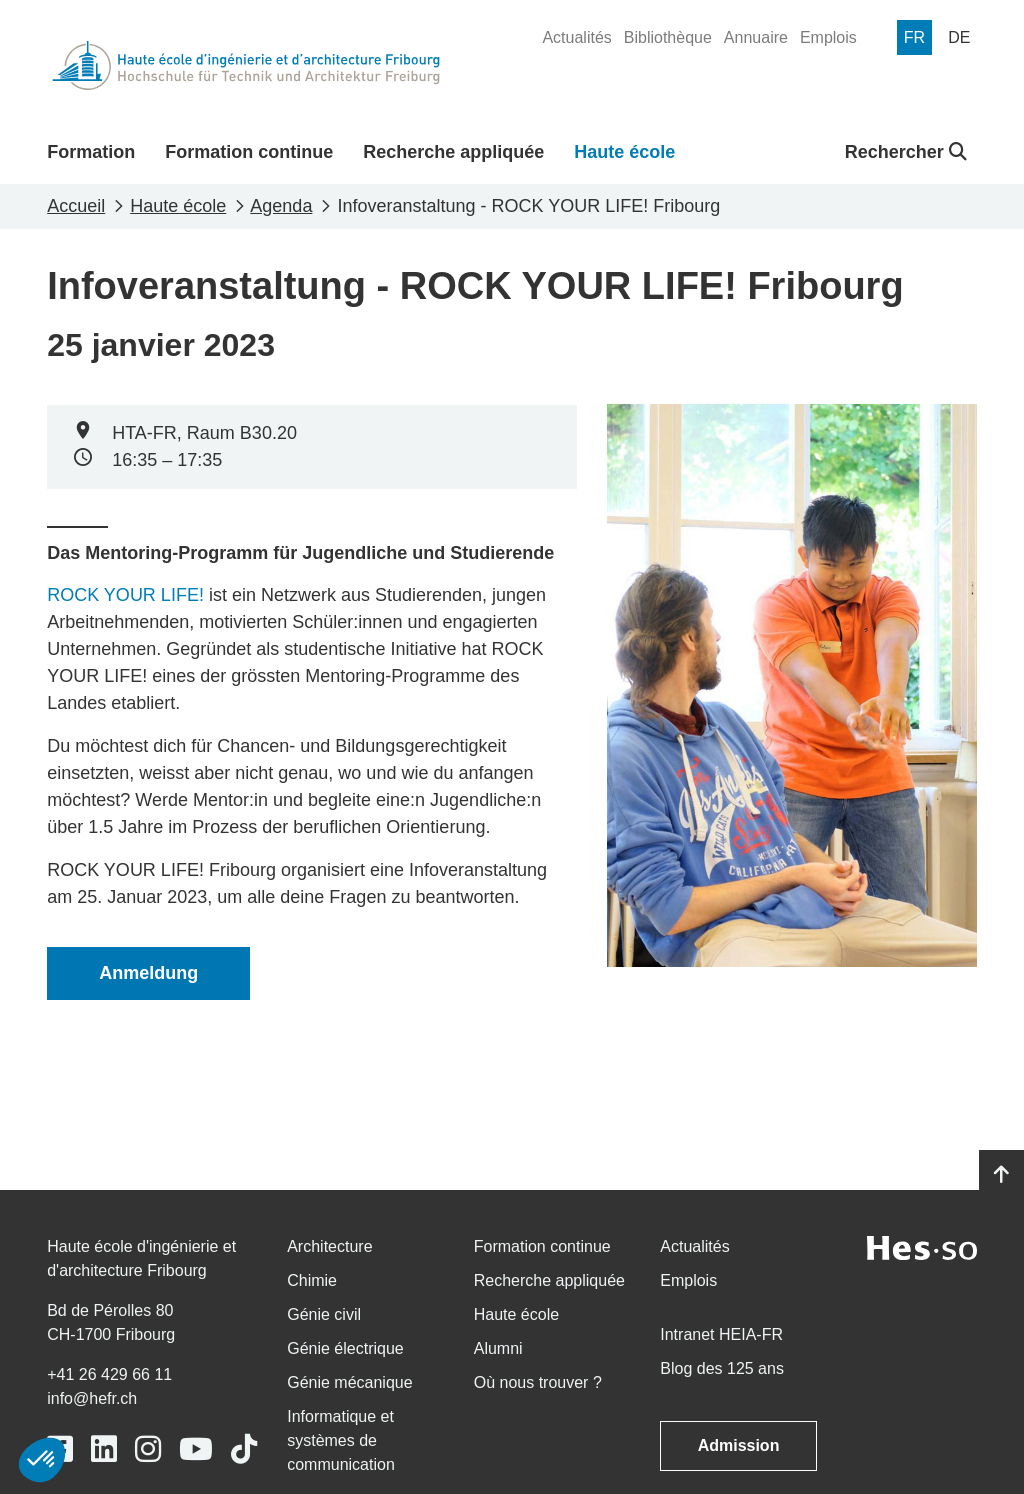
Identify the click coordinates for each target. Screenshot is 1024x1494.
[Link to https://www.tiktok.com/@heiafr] (244, 1449)
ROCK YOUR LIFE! (125, 595)
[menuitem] (576, 38)
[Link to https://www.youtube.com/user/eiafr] (196, 1449)
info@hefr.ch (92, 1398)
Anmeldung (148, 973)
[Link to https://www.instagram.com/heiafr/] (148, 1449)
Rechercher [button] (906, 152)
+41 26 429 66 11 (109, 1374)
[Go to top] (1001, 1175)
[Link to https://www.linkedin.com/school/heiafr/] (104, 1449)
